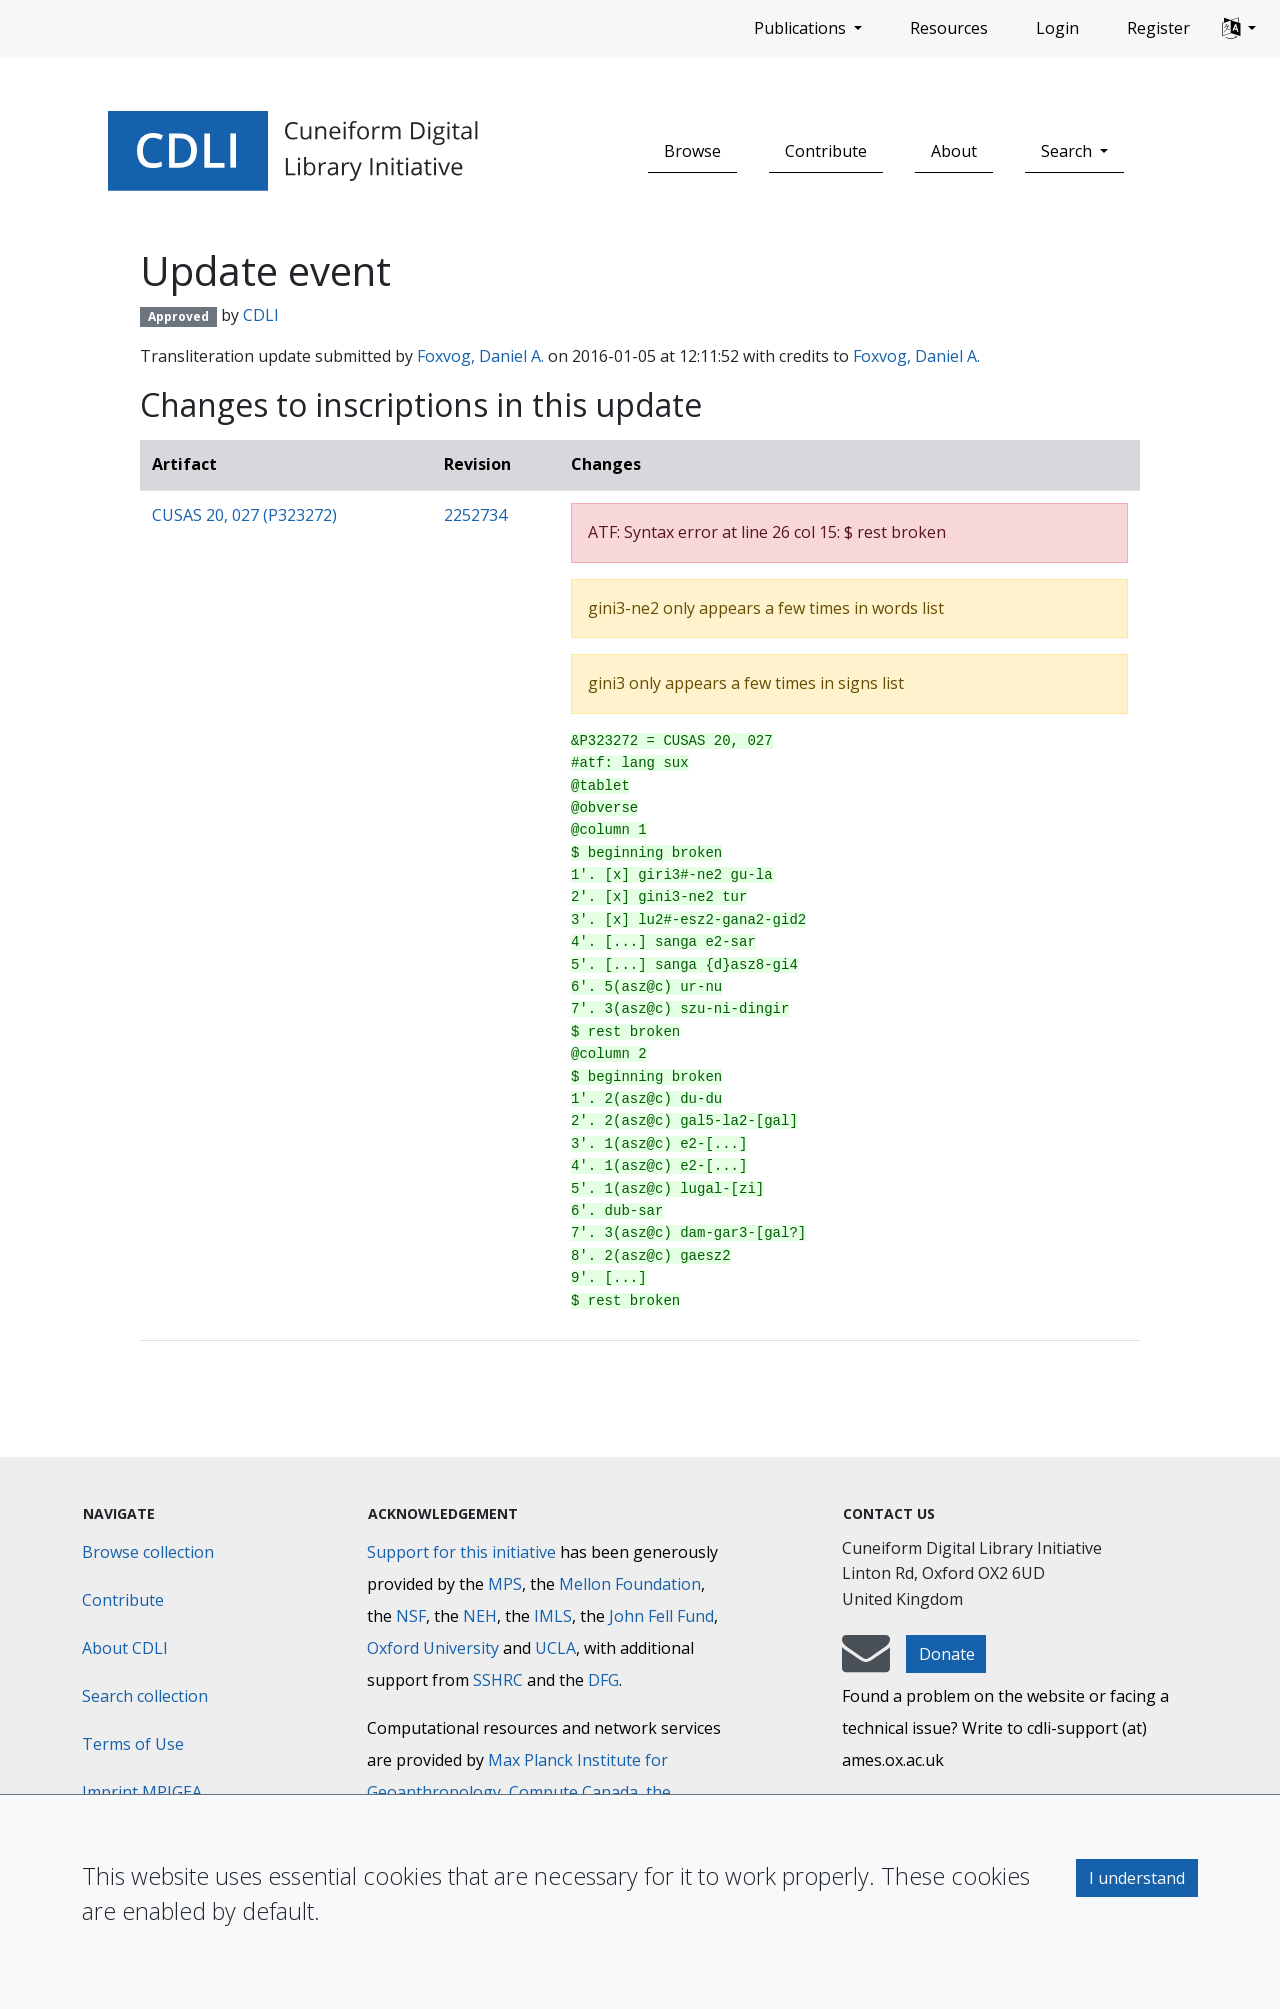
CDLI (261, 315)
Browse (692, 151)
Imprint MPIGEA (142, 1792)
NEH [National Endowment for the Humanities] (480, 1616)
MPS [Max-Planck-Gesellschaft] (505, 1584)
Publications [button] (802, 28)
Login (1057, 28)
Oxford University (433, 1648)
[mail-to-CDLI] (866, 1663)
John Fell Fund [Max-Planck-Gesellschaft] (661, 1616)
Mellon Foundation (630, 1584)
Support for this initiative (461, 1552)
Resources (949, 28)
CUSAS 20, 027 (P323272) (244, 515)
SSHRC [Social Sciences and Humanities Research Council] (498, 1680)
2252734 (475, 515)
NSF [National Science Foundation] (411, 1616)
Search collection (145, 1696)
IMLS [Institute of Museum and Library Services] (553, 1616)
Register (1158, 28)
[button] (1239, 29)
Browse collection (148, 1552)
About (954, 151)
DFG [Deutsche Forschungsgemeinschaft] (603, 1680)
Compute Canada (573, 1792)
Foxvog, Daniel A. (480, 356)
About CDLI (125, 1648)
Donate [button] (947, 1654)
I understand (1137, 1878)
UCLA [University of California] (555, 1648)
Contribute (826, 151)
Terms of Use (133, 1744)
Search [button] (1068, 151)
